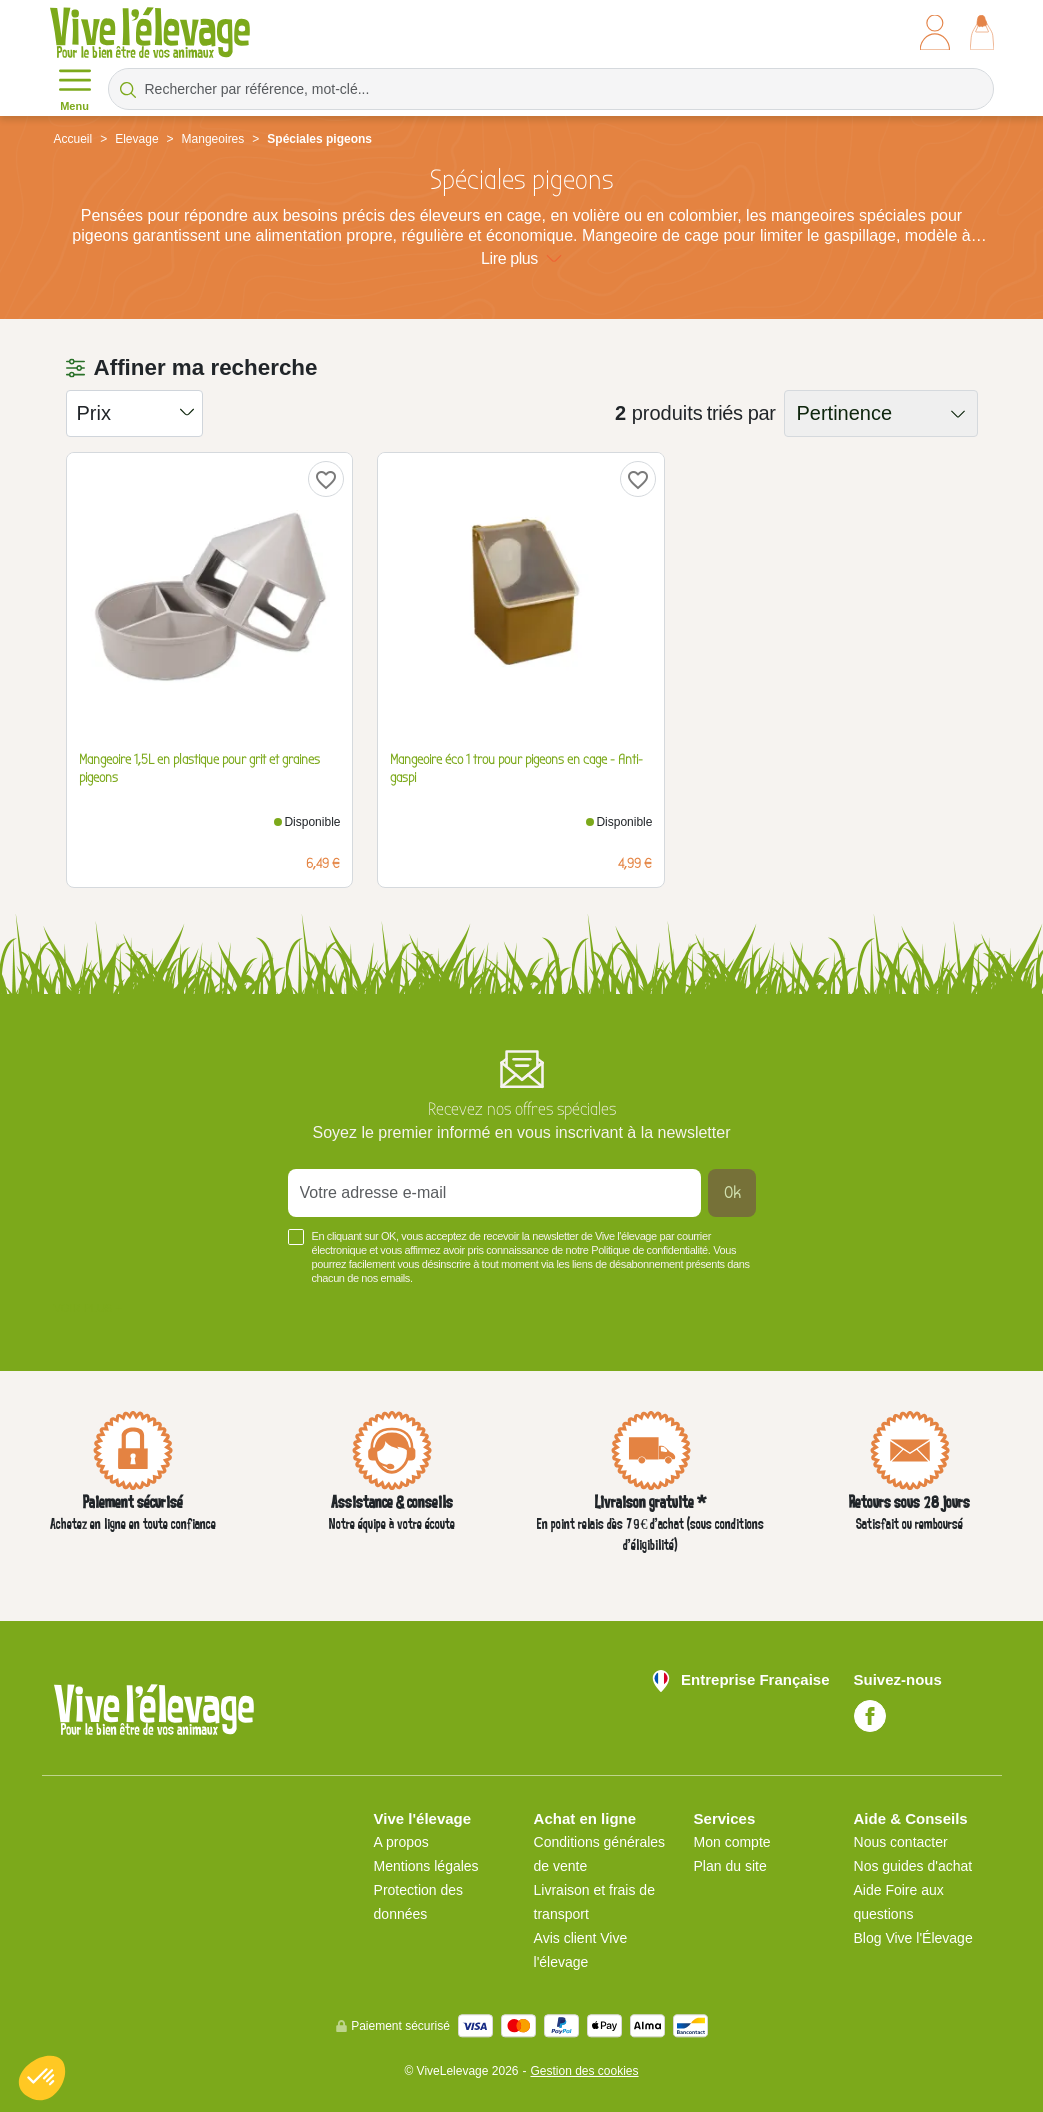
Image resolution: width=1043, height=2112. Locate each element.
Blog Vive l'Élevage (913, 1938)
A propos (401, 1842)
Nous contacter (901, 1842)
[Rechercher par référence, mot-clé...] (551, 89)
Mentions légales (426, 1866)
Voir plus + (88, 1308)
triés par (741, 413)
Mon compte (732, 1842)
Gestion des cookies (584, 2071)
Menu (75, 88)
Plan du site (730, 1866)
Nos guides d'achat (913, 1866)
